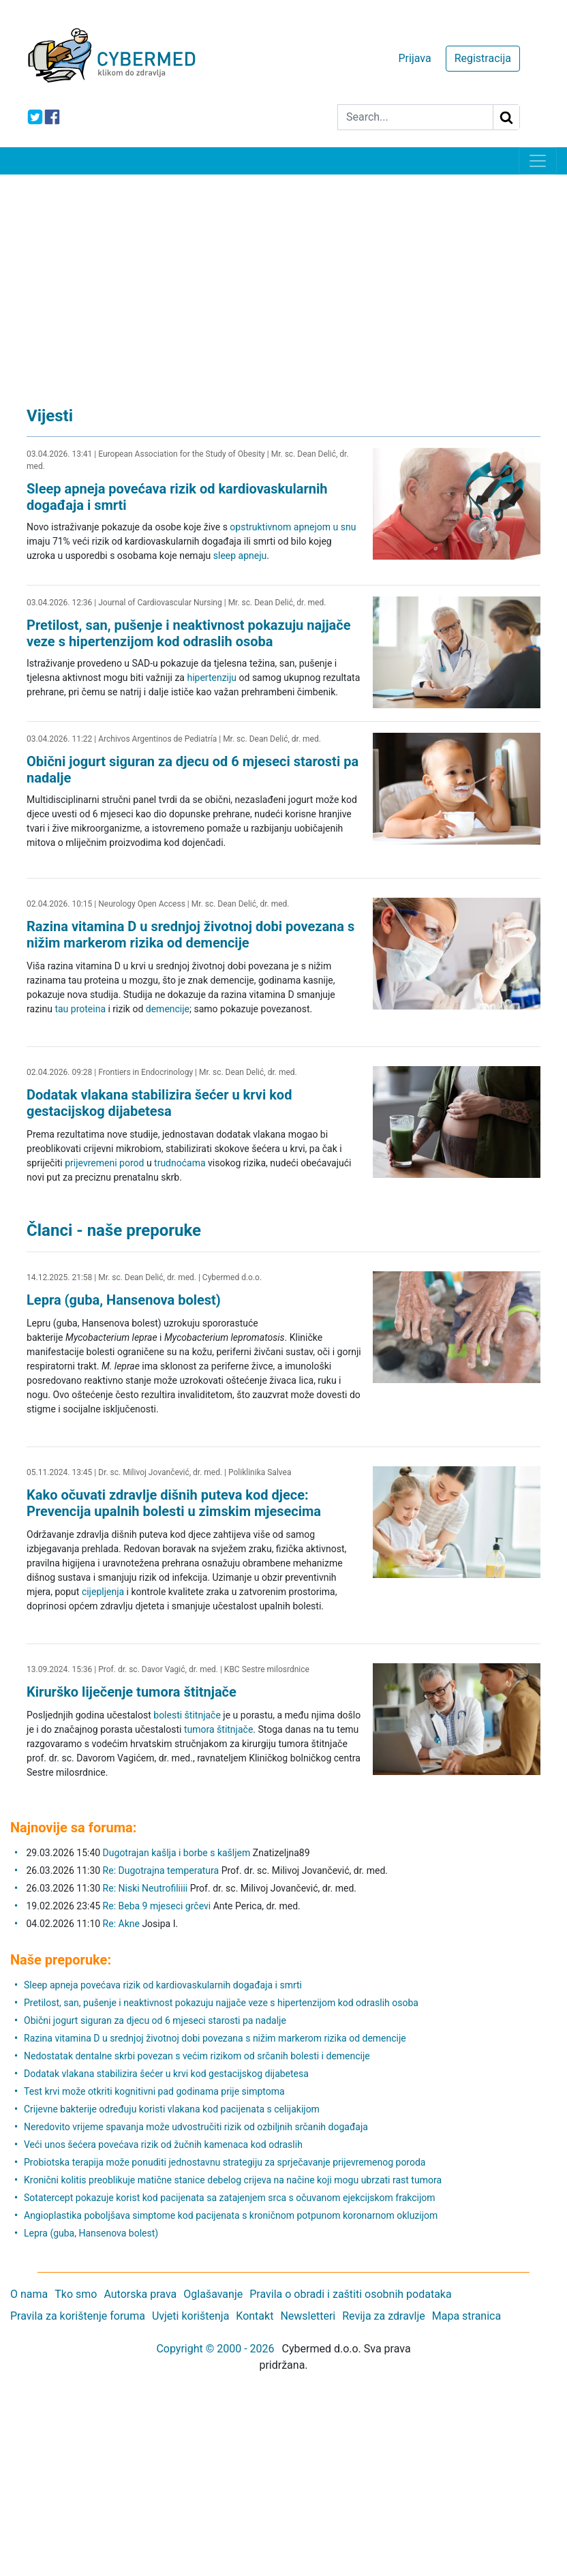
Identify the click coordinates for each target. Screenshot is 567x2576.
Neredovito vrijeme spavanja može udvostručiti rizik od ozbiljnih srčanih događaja (196, 2126)
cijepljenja (103, 1591)
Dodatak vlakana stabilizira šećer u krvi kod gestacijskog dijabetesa (159, 1103)
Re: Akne (122, 1923)
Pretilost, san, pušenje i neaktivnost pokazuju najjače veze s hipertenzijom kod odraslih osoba (189, 633)
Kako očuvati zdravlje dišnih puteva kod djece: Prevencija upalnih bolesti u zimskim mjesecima (174, 1503)
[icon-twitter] (35, 116)
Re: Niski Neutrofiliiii (145, 1888)
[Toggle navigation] (538, 161)
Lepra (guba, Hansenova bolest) (124, 1300)
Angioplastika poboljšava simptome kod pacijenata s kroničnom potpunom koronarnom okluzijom (231, 2215)
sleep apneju (240, 555)
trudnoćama (180, 1162)
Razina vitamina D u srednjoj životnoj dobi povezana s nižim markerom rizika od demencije (190, 934)
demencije (167, 1008)
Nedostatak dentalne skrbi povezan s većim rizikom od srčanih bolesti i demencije (197, 2055)
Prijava (414, 58)
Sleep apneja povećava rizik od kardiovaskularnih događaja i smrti (163, 1985)
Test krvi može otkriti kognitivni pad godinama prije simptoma (154, 2091)
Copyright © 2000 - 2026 (215, 2348)
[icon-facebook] (52, 116)
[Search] (415, 117)
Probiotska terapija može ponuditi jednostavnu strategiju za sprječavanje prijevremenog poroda (224, 2162)
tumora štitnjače (218, 1729)
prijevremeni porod (104, 1162)
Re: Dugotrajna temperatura (161, 1870)
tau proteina (80, 1008)
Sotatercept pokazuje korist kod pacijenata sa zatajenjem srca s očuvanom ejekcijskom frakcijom (229, 2197)
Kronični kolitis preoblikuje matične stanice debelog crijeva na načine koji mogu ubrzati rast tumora (233, 2180)
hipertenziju (211, 677)
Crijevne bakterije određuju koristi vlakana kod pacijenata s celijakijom (172, 2109)
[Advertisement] (283, 276)
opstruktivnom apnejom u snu (293, 526)
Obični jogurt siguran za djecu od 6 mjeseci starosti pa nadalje (155, 2020)
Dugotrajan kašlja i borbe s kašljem (177, 1852)
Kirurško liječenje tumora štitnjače (131, 1692)
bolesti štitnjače (187, 1715)
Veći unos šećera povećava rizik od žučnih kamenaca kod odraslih (163, 2144)
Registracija (483, 58)
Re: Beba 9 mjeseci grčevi (157, 1905)
